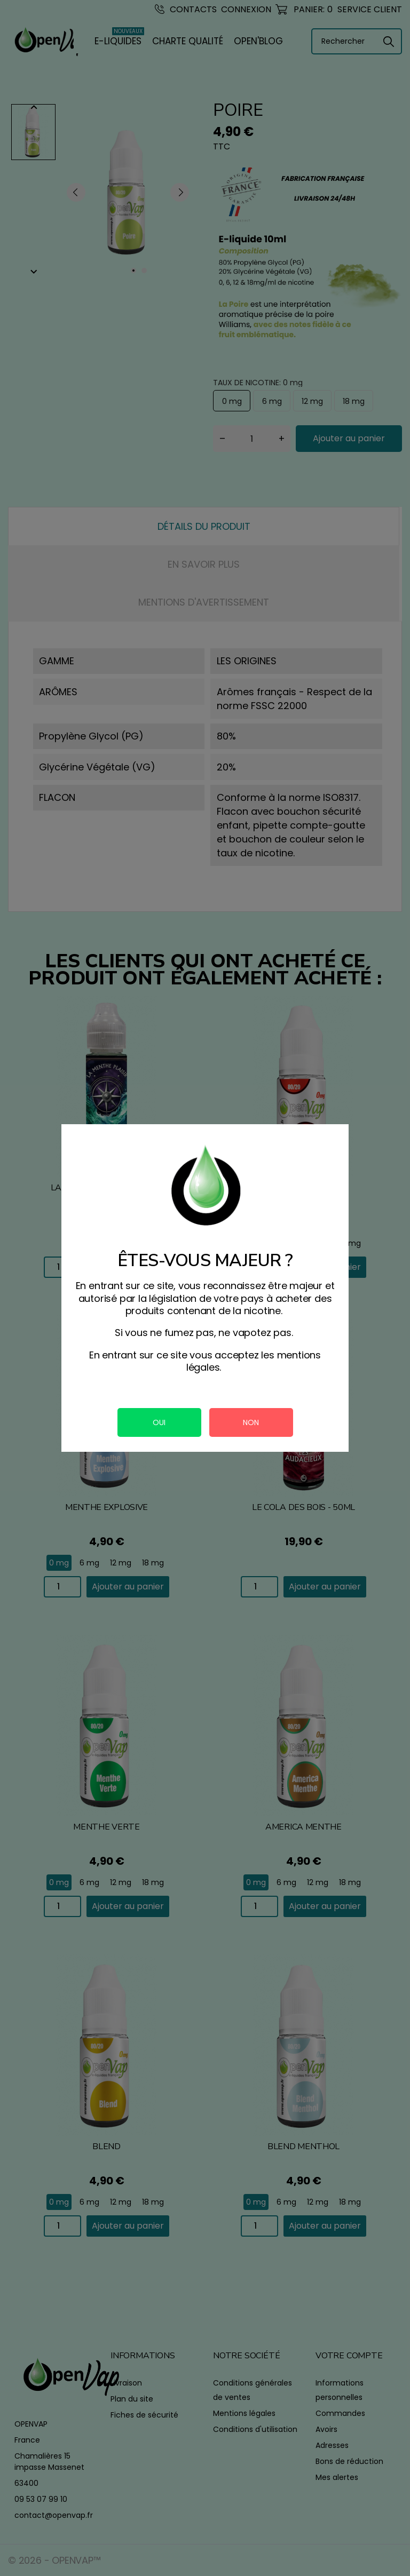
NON (251, 1422)
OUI (159, 1422)
